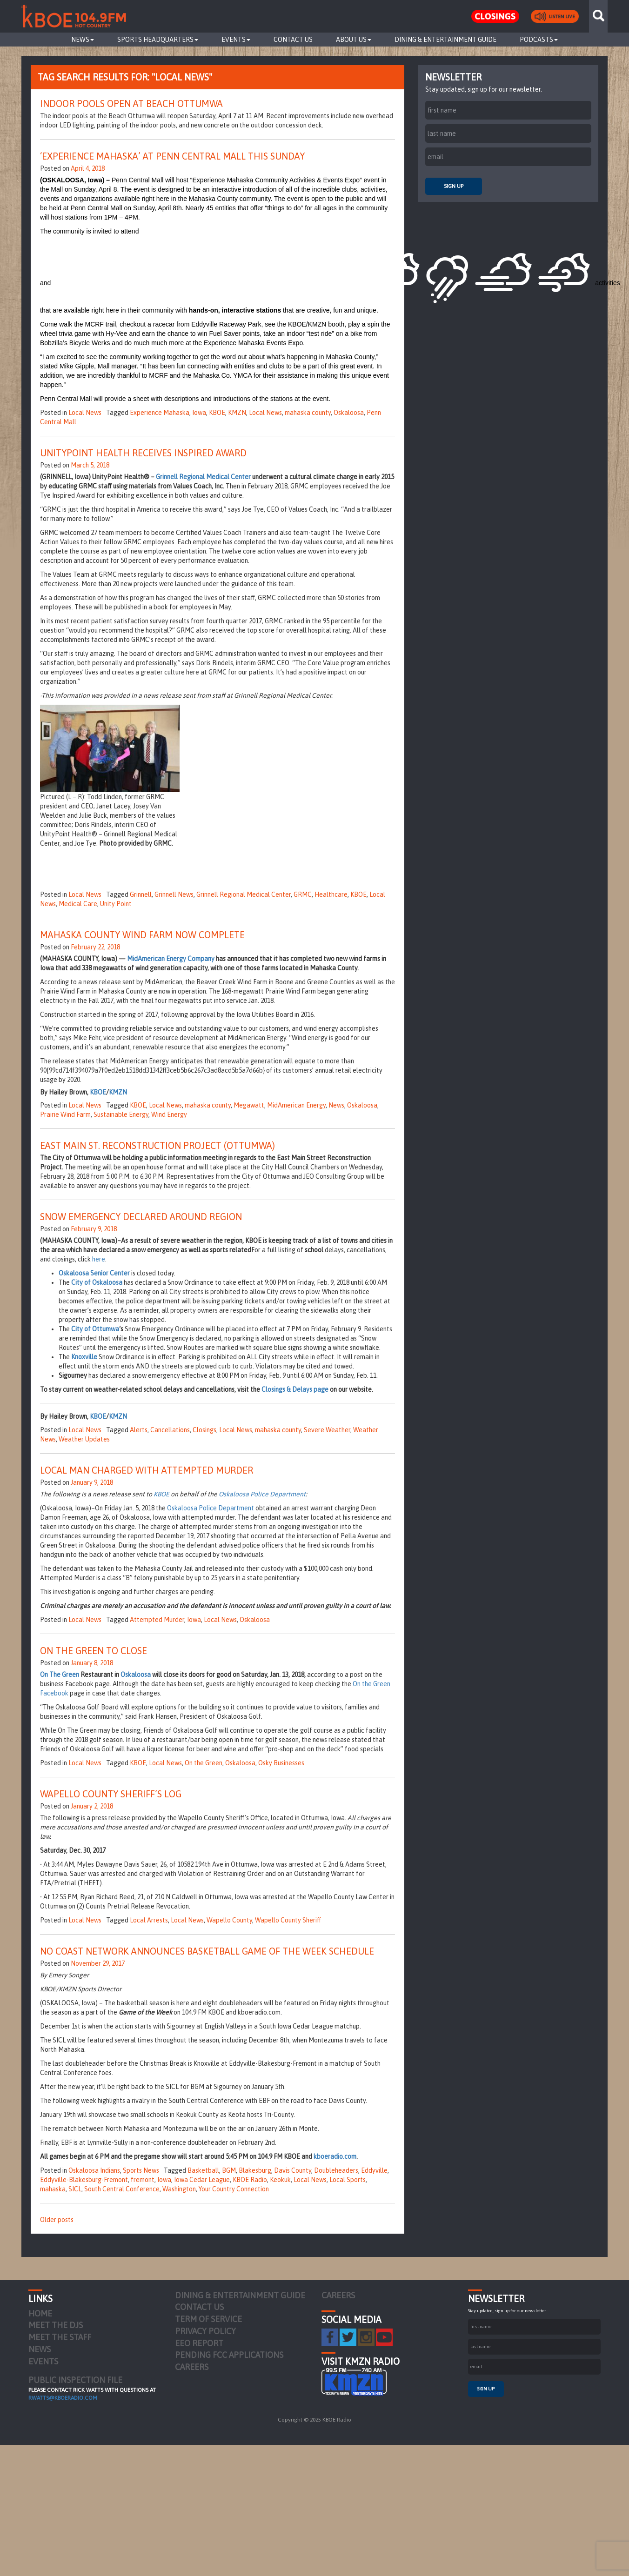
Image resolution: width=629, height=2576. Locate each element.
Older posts (57, 2219)
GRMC (303, 894)
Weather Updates (84, 1439)
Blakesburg (255, 2170)
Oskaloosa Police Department (262, 1494)
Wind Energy (169, 1114)
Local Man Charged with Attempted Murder (146, 1470)
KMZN (237, 412)
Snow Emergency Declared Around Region (141, 1216)
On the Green (203, 1763)
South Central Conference (122, 2189)
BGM (229, 2170)
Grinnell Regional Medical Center (203, 476)
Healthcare (331, 894)
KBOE (217, 412)
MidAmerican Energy (296, 1105)
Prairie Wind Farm (65, 1114)
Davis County (292, 2170)
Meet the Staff (59, 2337)
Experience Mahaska (159, 412)
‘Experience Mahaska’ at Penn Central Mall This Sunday (172, 156)
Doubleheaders (336, 2170)
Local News (84, 412)
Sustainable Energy (121, 1114)
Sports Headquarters (157, 39)
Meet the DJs (55, 2325)
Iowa (199, 412)
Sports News (141, 2170)
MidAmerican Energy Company (170, 958)
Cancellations (170, 1430)
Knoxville (84, 1357)
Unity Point (116, 904)
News (82, 39)
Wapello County (229, 1920)
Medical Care (78, 904)
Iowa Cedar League (202, 2179)
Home (40, 2313)
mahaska (53, 2189)
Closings (204, 1430)
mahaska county (308, 412)
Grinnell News (174, 894)
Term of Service (208, 2319)
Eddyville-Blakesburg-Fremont (84, 2179)
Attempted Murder (157, 1619)
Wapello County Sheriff (288, 1920)
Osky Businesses (281, 1763)
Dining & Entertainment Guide (445, 39)
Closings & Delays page (294, 1389)
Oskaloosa (349, 412)
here (98, 1259)
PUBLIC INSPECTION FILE (75, 2380)
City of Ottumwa (95, 1329)
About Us (353, 39)
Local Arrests (149, 1920)
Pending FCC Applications (229, 2355)
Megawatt (249, 1105)
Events (235, 39)
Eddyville (374, 2170)
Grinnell (141, 894)
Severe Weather (327, 1430)
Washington (179, 2189)
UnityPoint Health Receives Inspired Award (143, 452)
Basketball (203, 2170)
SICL (74, 2189)
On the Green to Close (93, 1650)
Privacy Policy (205, 2331)
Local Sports (347, 2179)
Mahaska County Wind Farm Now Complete (142, 934)
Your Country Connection (234, 2189)
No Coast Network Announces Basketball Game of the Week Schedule (207, 1951)
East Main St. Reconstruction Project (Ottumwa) (157, 1145)
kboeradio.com (335, 2156)
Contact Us (293, 39)
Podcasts (539, 39)
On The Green (59, 1674)
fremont (142, 2179)
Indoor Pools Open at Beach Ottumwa (131, 103)
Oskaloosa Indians (94, 2170)
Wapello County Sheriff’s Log (110, 1794)
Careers (191, 2367)
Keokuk (280, 2179)
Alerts (138, 1430)
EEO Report (199, 2343)
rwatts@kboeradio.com (62, 2398)
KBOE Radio (250, 2179)
